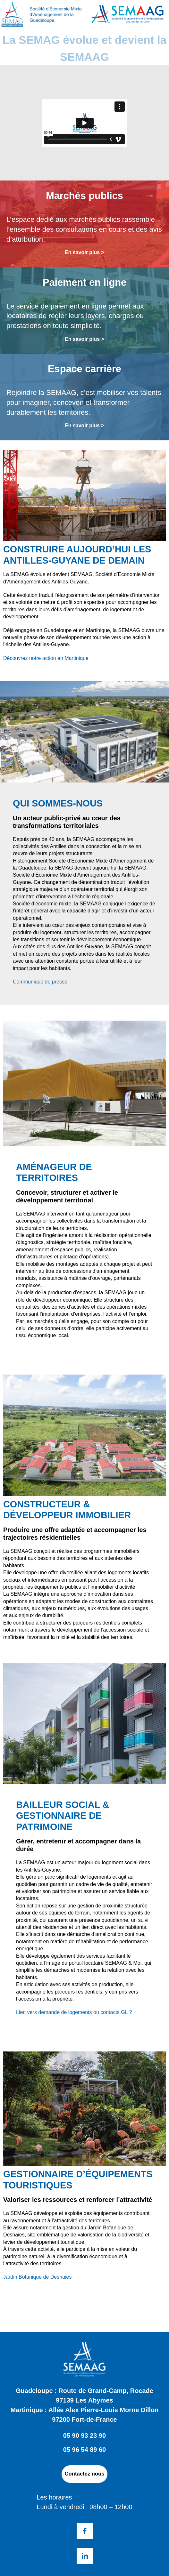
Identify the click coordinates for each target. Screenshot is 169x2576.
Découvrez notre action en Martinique (46, 658)
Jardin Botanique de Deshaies (37, 2277)
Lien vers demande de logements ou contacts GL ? (74, 2012)
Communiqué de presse (40, 981)
